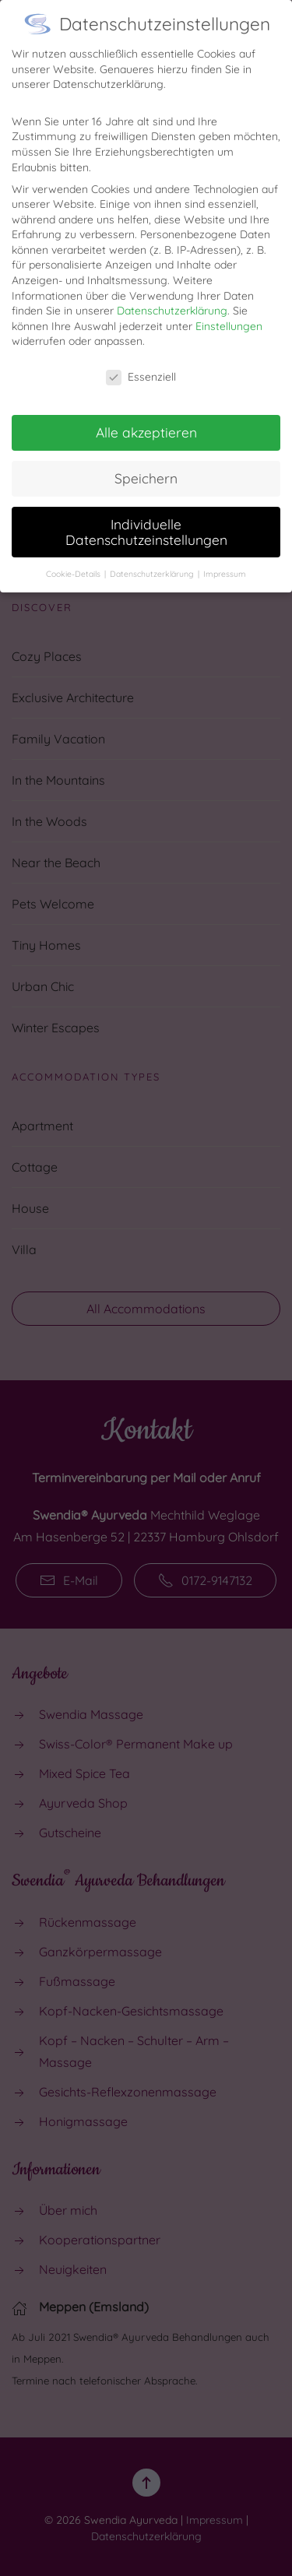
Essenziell (141, 365)
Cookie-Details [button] (74, 561)
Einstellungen (228, 314)
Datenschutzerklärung (172, 299)
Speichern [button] (146, 466)
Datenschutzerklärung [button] (153, 561)
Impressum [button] (224, 561)
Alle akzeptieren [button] (146, 420)
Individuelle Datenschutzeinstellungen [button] (146, 520)
